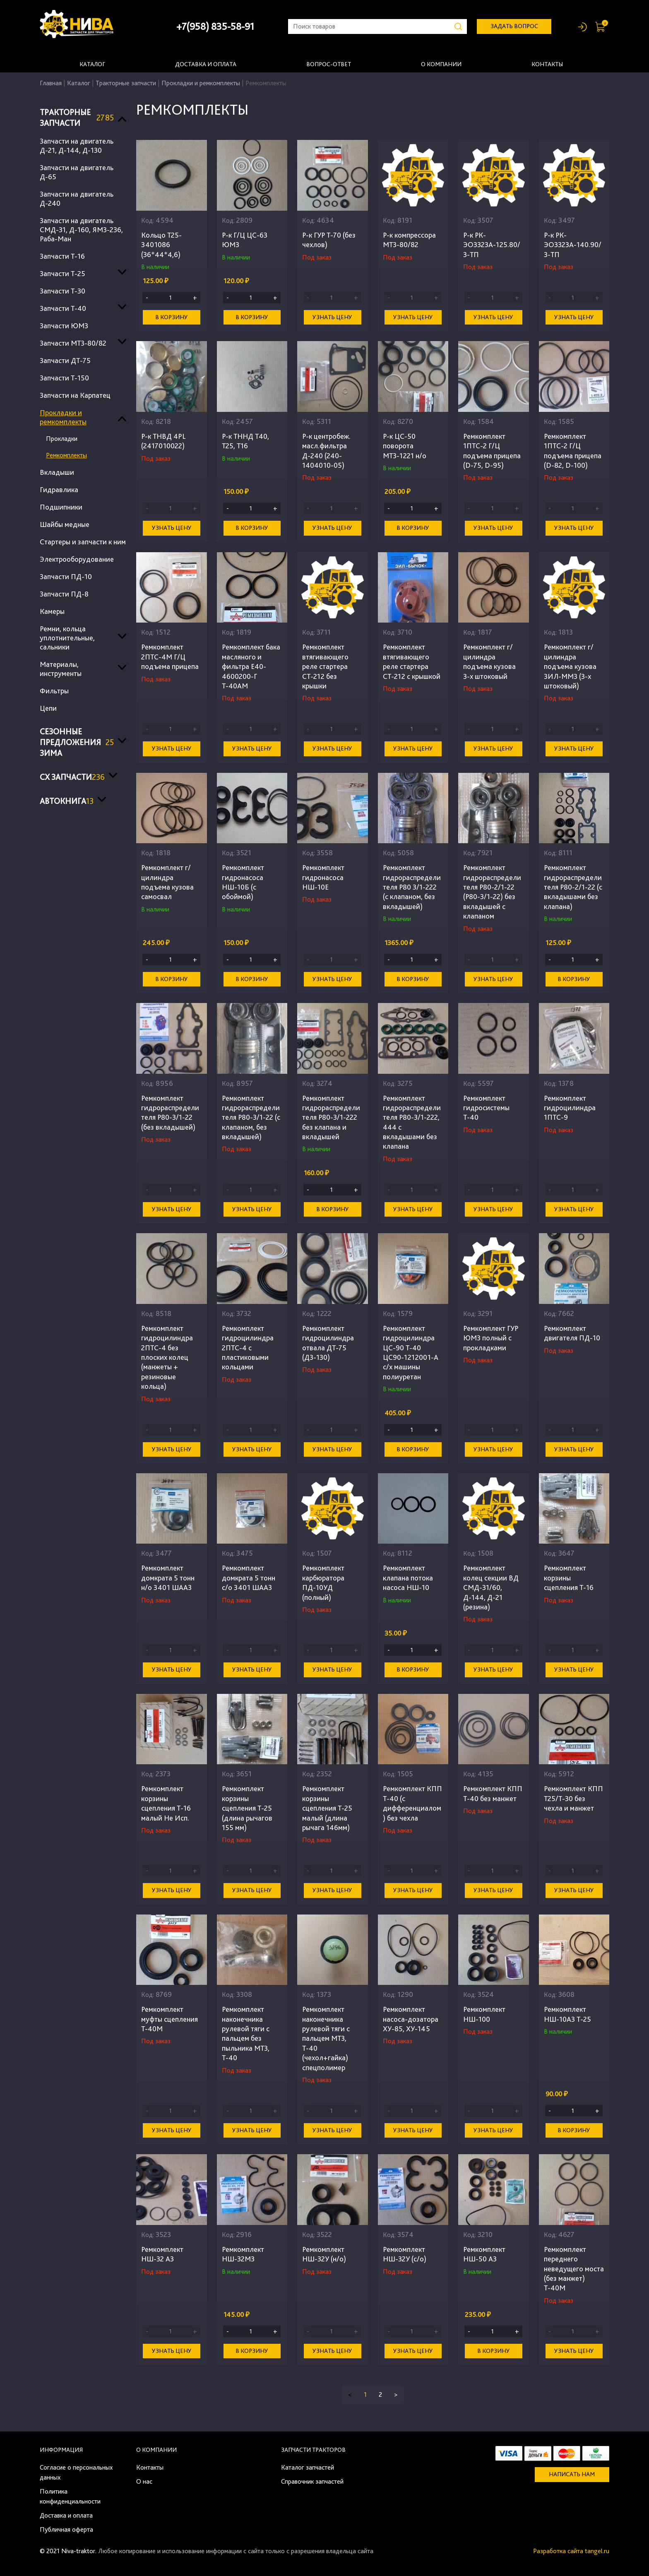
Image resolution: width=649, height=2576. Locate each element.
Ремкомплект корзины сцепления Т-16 (569, 1577)
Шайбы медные (64, 524)
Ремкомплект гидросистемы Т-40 (486, 1108)
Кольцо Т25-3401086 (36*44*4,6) (161, 245)
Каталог (92, 64)
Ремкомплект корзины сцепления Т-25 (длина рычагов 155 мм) (247, 1808)
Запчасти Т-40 (63, 308)
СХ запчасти (72, 777)
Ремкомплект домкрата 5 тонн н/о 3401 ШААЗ (168, 1577)
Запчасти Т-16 (62, 256)
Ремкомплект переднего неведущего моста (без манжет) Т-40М (574, 2268)
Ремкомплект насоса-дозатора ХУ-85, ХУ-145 (410, 2019)
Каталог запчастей (307, 2467)
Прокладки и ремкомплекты (200, 83)
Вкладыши (57, 472)
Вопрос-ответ (328, 64)
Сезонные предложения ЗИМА (77, 742)
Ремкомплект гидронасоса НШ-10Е (323, 877)
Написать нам (572, 2474)
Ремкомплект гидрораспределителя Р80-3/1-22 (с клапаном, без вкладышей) (251, 1117)
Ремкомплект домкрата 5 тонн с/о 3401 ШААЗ (248, 1577)
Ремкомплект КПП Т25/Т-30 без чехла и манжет (573, 1798)
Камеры (52, 611)
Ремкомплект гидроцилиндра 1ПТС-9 (570, 1108)
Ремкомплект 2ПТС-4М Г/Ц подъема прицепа (170, 656)
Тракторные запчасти (126, 83)
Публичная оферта (66, 2529)
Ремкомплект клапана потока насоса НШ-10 (408, 1577)
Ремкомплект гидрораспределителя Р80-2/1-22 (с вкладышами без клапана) (573, 887)
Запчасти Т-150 (64, 377)
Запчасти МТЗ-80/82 (73, 343)
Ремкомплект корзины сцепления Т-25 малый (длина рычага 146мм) (327, 1808)
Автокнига (67, 801)
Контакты (547, 64)
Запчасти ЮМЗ (64, 325)
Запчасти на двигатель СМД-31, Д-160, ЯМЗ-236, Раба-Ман (81, 229)
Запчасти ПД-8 (64, 593)
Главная (51, 83)
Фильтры (54, 690)
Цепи (48, 708)
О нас (144, 2481)
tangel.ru (597, 2551)
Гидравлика (59, 489)
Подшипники (61, 507)
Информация (61, 2449)
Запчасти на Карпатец (75, 395)
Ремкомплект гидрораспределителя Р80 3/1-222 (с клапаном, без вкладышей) (412, 887)
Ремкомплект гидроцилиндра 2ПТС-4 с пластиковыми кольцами (248, 1347)
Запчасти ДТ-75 (65, 360)
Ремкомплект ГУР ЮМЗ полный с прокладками (490, 1338)
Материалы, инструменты (61, 669)
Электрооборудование (77, 559)
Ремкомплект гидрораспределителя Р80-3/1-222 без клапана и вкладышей (331, 1117)
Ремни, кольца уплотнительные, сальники (67, 637)
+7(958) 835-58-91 (215, 26)
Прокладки (61, 439)
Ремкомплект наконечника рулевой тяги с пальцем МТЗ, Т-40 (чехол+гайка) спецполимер (326, 2038)
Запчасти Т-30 (62, 290)
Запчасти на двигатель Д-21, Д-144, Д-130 (76, 145)
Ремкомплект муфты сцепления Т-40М (169, 2019)
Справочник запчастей (312, 2481)
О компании (441, 64)
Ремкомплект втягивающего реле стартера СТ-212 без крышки (325, 666)
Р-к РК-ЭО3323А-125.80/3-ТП (491, 245)
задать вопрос (514, 26)
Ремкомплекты (66, 455)
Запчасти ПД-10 (66, 576)
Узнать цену (332, 317)
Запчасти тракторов (313, 2449)
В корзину (171, 317)
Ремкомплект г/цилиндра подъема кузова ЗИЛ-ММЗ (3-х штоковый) (570, 666)
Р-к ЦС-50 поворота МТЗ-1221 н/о (404, 446)
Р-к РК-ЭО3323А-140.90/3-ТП (572, 245)
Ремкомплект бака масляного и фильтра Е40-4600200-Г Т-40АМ (251, 666)
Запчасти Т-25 (62, 273)
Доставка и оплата (205, 64)
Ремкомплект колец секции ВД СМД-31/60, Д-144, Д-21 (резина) (491, 1587)
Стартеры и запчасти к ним (83, 541)
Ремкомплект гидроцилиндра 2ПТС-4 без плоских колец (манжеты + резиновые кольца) (167, 1357)
